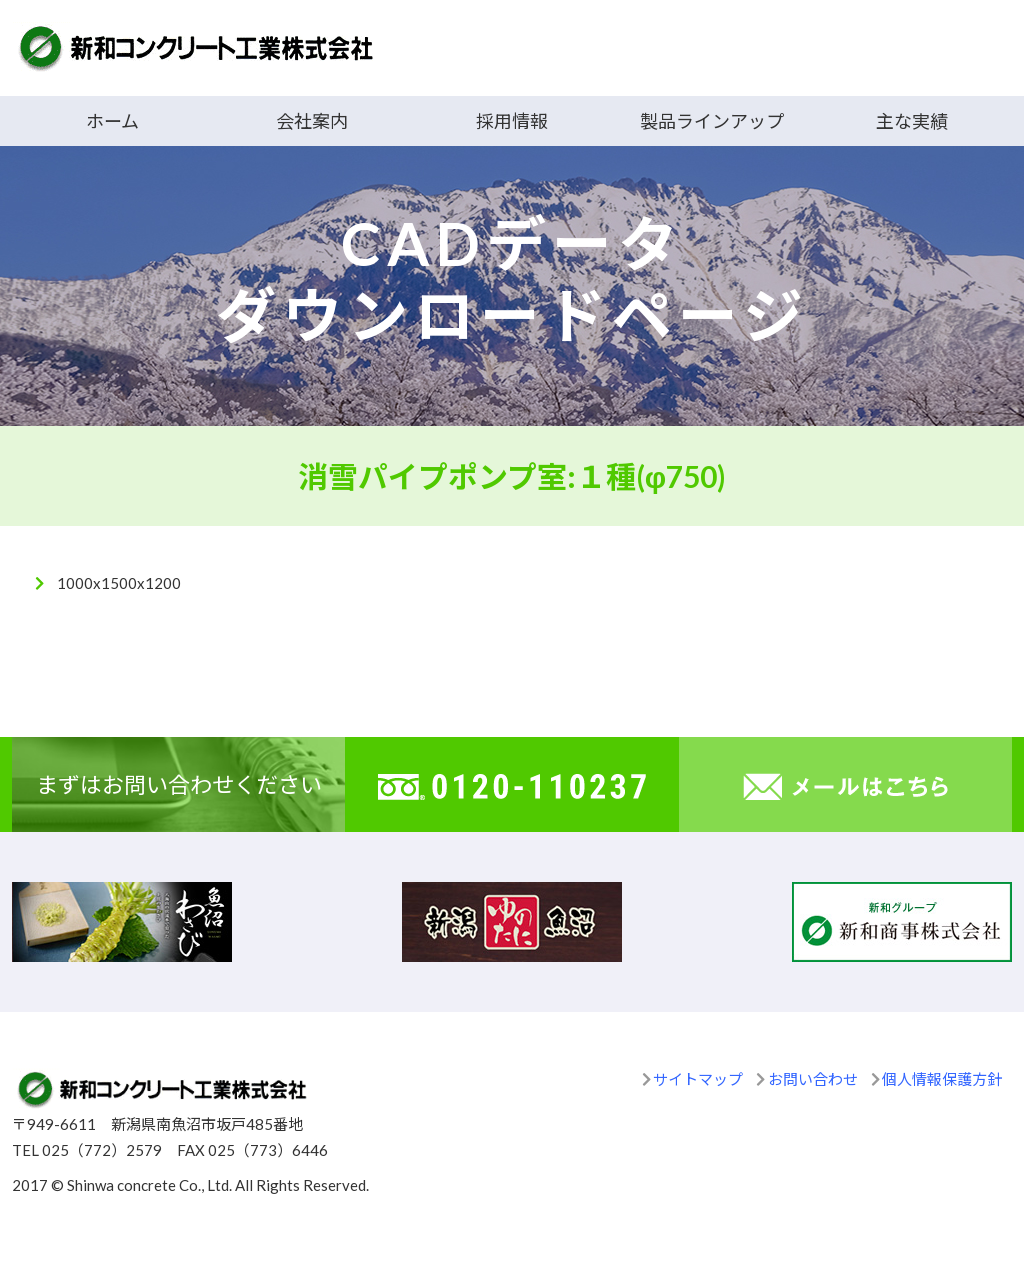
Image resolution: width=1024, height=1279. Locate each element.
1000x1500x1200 (119, 583)
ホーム (112, 121)
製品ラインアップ (712, 121)
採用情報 (512, 121)
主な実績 (912, 121)
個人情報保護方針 (942, 1079)
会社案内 (312, 121)
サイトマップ (698, 1079)
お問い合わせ (813, 1079)
